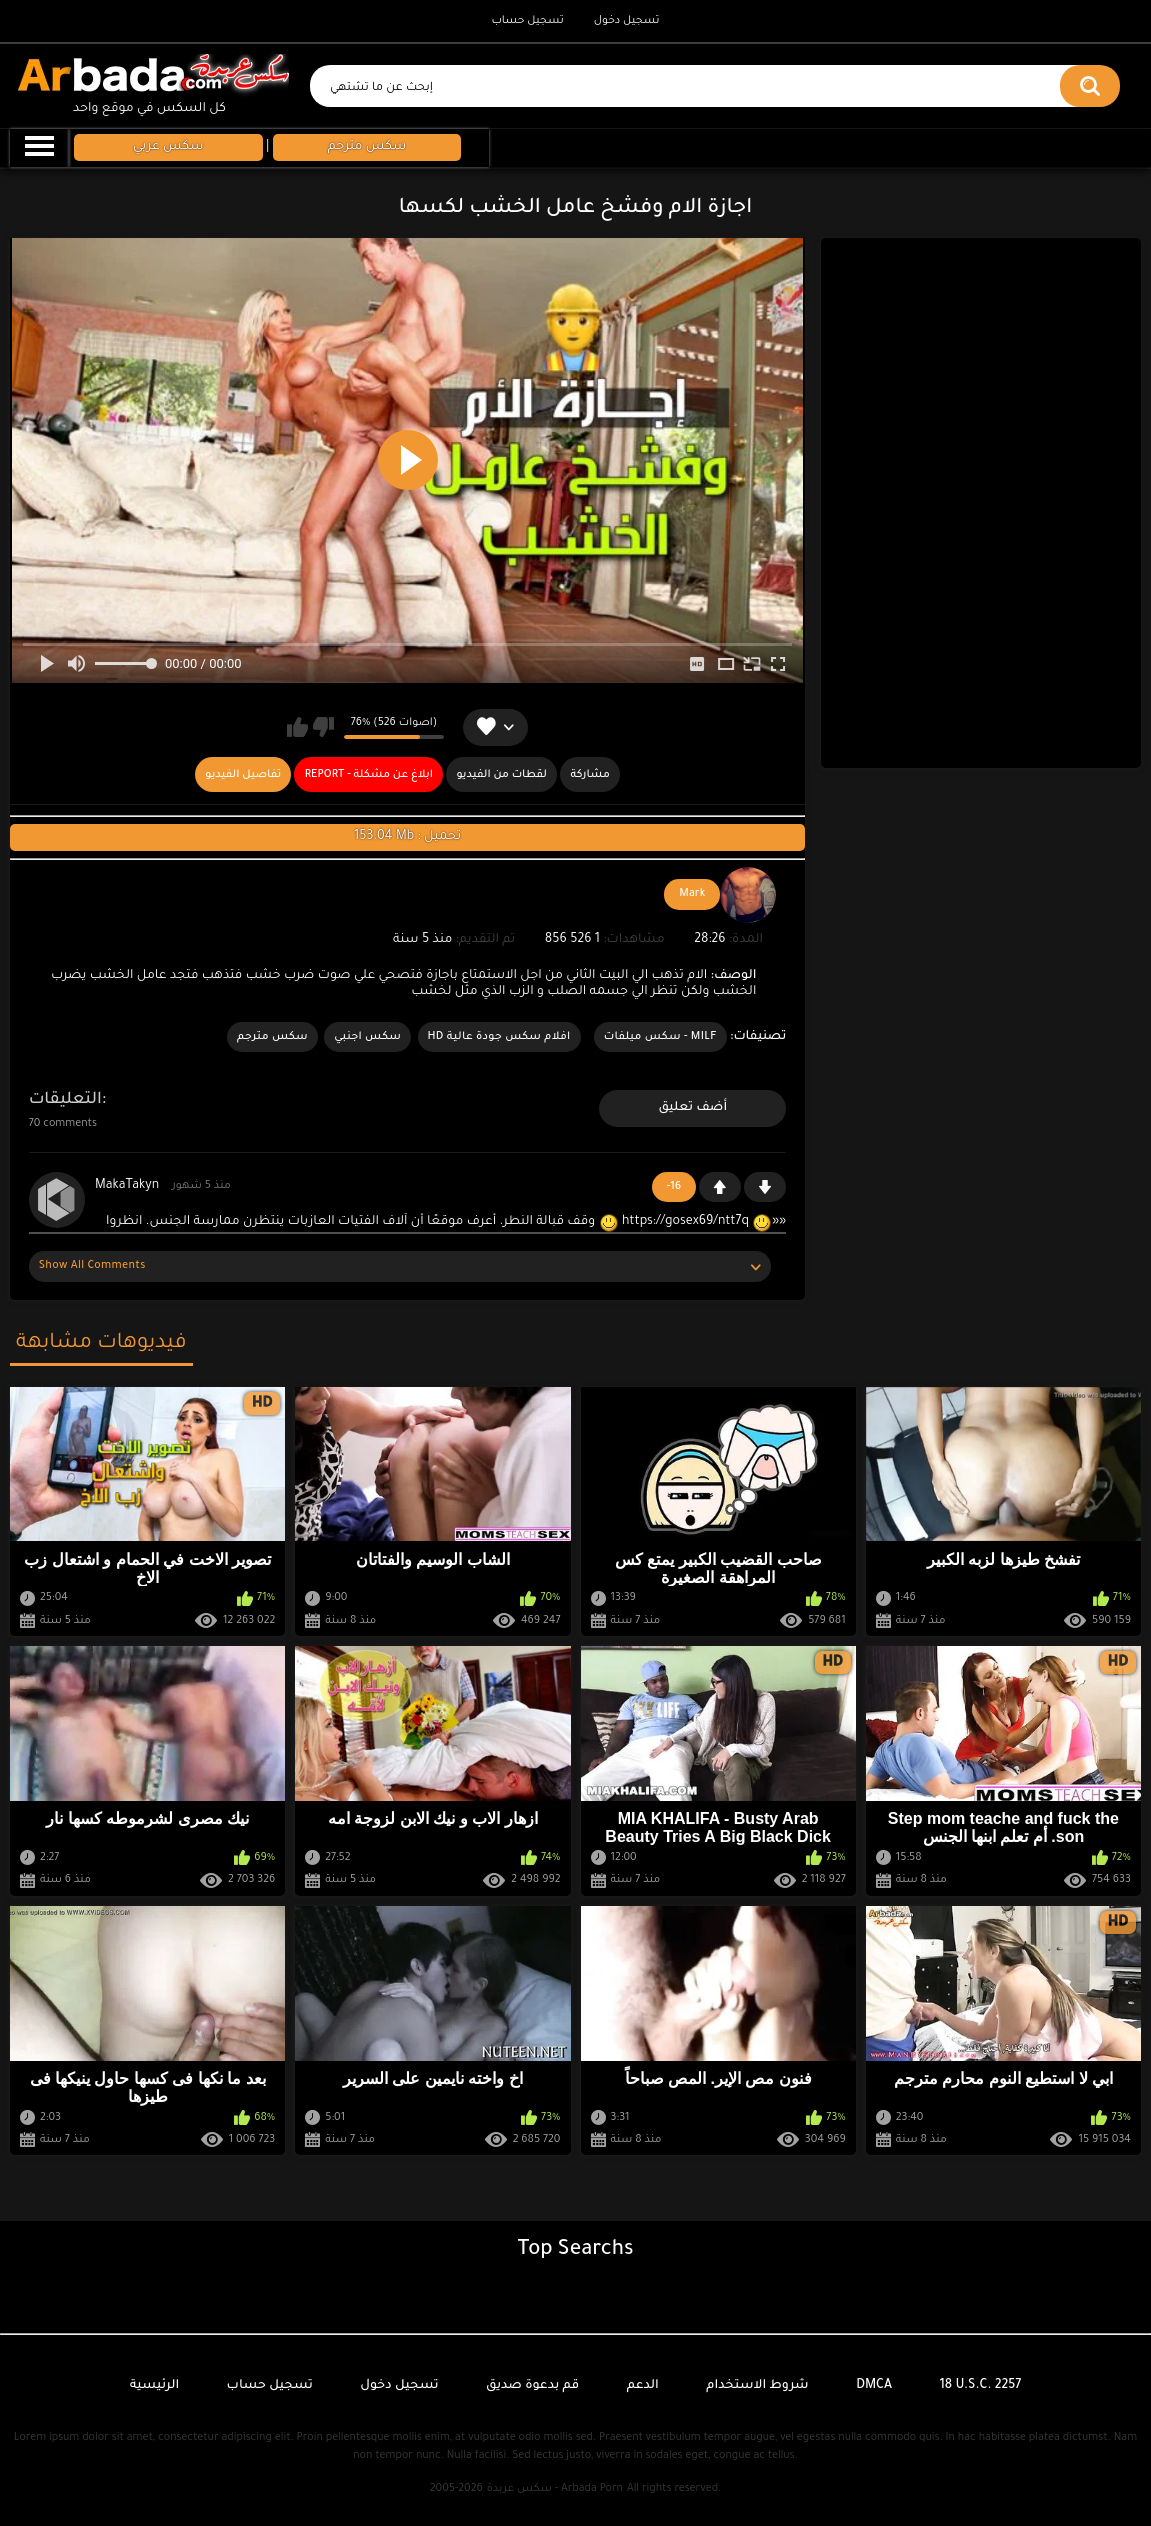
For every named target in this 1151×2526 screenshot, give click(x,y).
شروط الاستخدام (757, 2386)
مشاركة (590, 775)
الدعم (643, 2386)
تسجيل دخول (627, 21)
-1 (765, 1187)
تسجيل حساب (527, 21)
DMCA (874, 2386)
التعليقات (65, 1100)
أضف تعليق (692, 1108)
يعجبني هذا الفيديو (297, 727)
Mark (692, 894)
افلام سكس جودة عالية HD (499, 1037)
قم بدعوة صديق (532, 2386)
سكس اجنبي (367, 1037)
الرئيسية (154, 2386)
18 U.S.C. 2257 (981, 2386)
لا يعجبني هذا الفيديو (323, 727)
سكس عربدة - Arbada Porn (555, 2489)
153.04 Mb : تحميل (407, 837)
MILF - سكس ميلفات (660, 1037)
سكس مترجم (272, 1037)
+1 (720, 1187)
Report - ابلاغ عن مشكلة (369, 775)
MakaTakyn (127, 1186)
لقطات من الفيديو (501, 775)
